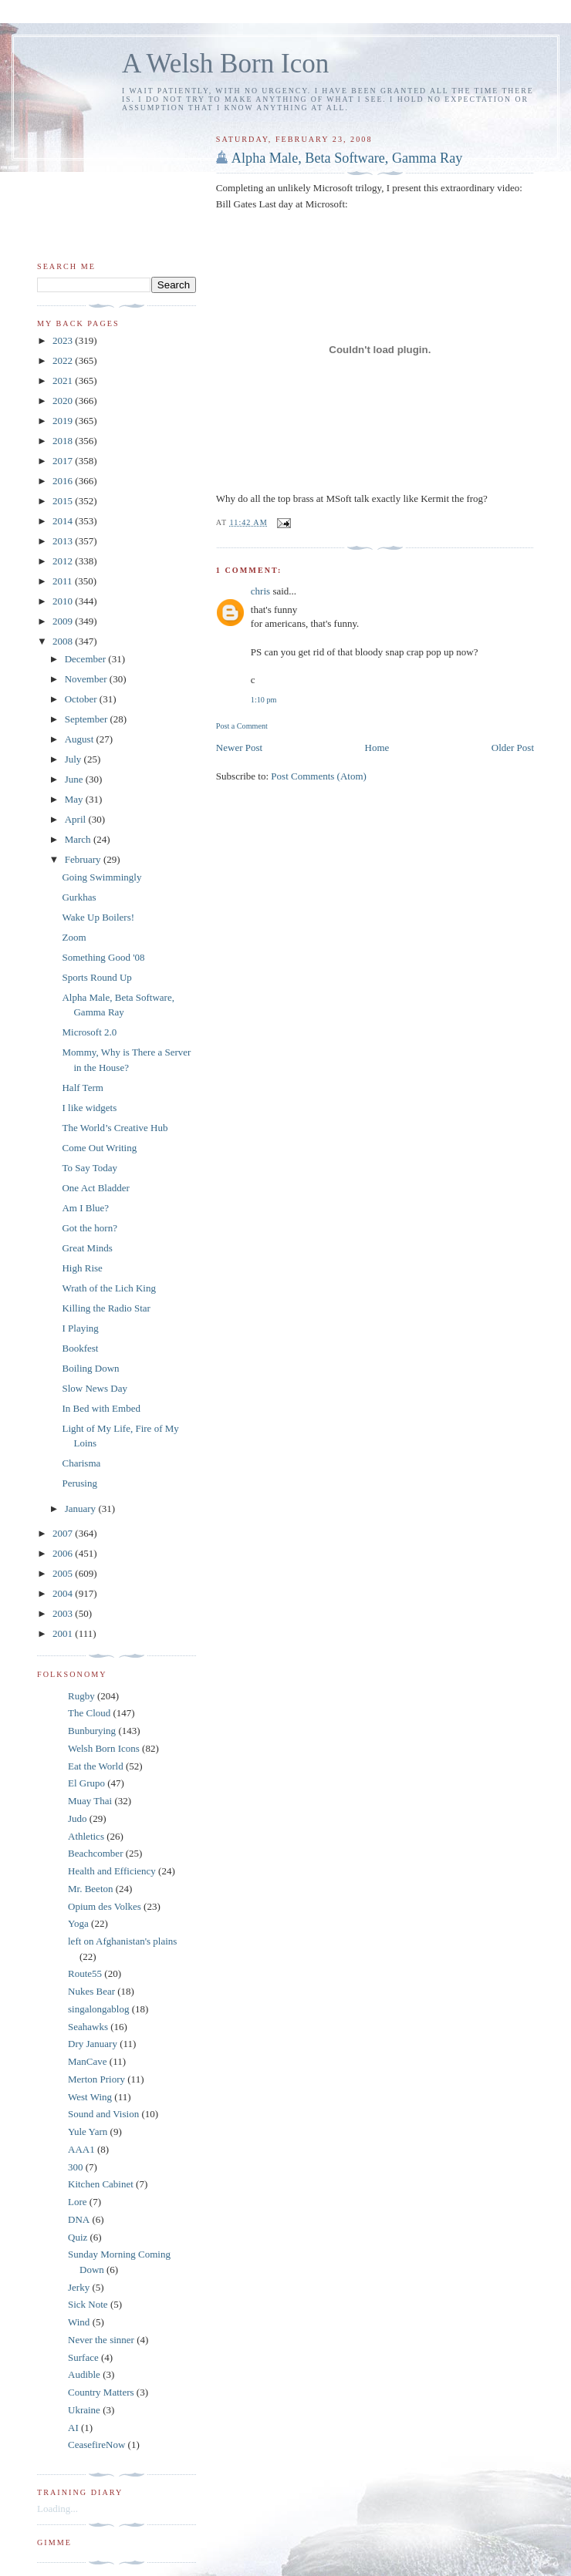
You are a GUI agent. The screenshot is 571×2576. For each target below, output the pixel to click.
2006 (63, 1553)
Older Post (513, 747)
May (75, 799)
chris (260, 591)
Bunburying (92, 1730)
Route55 (85, 1973)
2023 (63, 340)
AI (73, 2427)
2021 (63, 380)
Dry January (92, 2043)
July (74, 759)
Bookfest (80, 1348)
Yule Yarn (87, 2131)
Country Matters (101, 2392)
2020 (63, 400)
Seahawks (88, 2026)
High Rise (82, 1268)
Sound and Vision (103, 2114)
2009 (63, 621)
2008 (63, 641)
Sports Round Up (96, 977)
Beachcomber (95, 1853)
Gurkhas (79, 897)
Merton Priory (96, 2079)
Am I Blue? (85, 1208)
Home (377, 747)
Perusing (79, 1483)
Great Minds (87, 1248)
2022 (63, 360)
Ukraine (84, 2410)
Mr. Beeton (90, 1888)
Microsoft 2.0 (89, 1032)
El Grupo (86, 1783)
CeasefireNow (96, 2444)
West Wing (90, 2097)
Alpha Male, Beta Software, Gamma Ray (347, 158)
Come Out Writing (99, 1147)
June (75, 779)
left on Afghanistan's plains (122, 1941)
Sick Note (88, 2304)
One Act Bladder (95, 1188)
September (87, 719)
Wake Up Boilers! (98, 917)
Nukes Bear (91, 1991)
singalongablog (98, 2009)
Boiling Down (90, 1368)
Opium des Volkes (104, 1906)
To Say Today (89, 1168)
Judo (77, 1818)
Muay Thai (90, 1801)
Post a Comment (242, 726)
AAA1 (81, 2149)
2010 (63, 601)
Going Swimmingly (101, 877)
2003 (63, 1613)
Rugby (81, 1696)
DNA (79, 2219)
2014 (63, 521)
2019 (63, 420)
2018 (63, 440)
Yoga (78, 1923)
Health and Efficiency (112, 1871)
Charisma (81, 1463)
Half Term (82, 1087)
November (87, 679)
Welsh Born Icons (104, 1748)
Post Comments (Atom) (319, 776)
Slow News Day (94, 1388)
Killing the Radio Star (106, 1308)
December (87, 659)
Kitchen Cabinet (100, 2184)
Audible (84, 2374)
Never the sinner (101, 2339)
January (82, 1508)
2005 (63, 1573)
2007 (63, 1533)
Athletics (86, 1836)
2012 (63, 561)
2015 (63, 501)
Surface (83, 2357)
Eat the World (95, 1766)
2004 (63, 1593)
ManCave (87, 2061)
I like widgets (89, 1107)
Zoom (74, 937)
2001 (63, 1633)
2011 (63, 581)
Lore (77, 2201)
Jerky (79, 2287)
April (77, 819)
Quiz (77, 2237)
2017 (63, 460)
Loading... (57, 2508)
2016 (63, 481)
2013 (63, 541)
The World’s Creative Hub (114, 1127)
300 (75, 2167)
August (80, 739)
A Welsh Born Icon (225, 64)
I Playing (80, 1328)
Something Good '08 (103, 957)
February (84, 859)
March (79, 839)
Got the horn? (89, 1228)
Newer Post (239, 747)
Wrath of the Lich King (109, 1288)
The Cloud (89, 1713)
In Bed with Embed (101, 1408)
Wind (79, 2322)
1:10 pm (263, 699)
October (82, 699)
